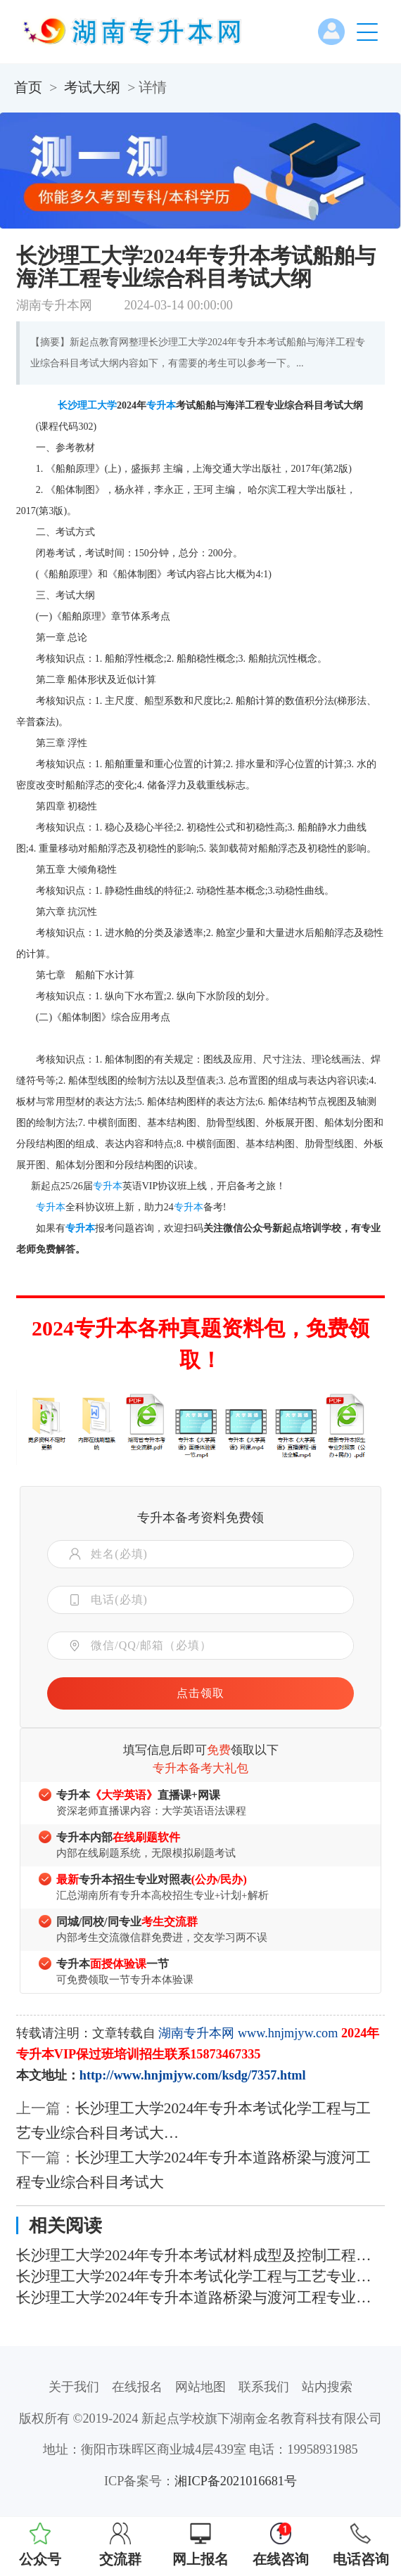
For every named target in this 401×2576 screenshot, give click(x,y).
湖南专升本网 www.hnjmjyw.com (248, 2033)
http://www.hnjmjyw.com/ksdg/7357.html (192, 2075)
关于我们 (74, 2387)
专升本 (161, 405)
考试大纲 (92, 87)
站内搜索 (327, 2387)
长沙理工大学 (87, 405)
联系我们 (263, 2387)
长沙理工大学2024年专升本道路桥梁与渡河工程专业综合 (200, 2297)
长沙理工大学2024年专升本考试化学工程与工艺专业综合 (200, 2276)
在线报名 (137, 2387)
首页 (28, 87)
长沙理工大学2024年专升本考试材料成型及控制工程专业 (200, 2255)
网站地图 (200, 2387)
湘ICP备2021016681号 (235, 2481)
